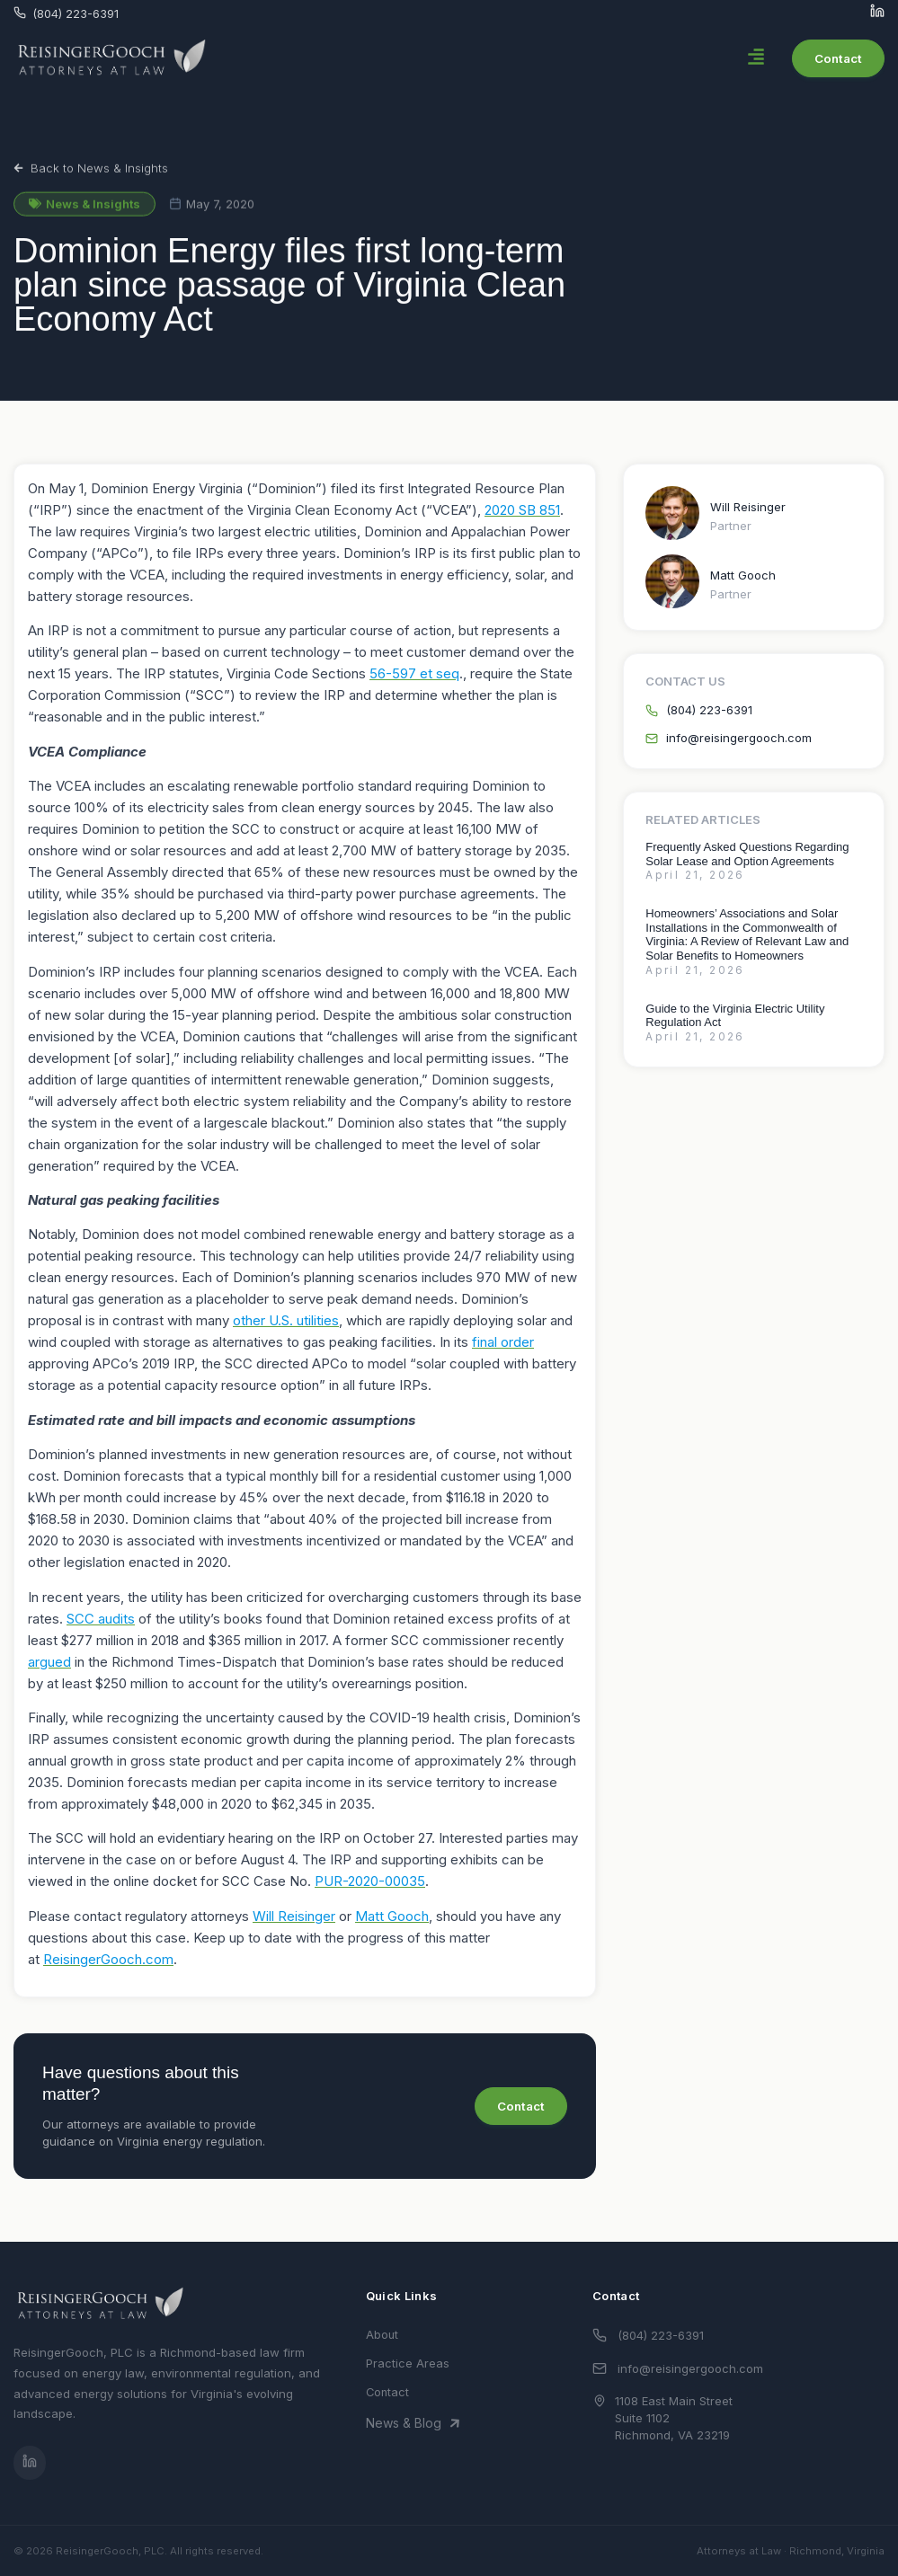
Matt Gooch (743, 575)
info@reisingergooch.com (690, 2368)
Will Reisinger (748, 507)
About (382, 2334)
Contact (387, 2392)
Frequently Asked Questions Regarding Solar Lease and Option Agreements (747, 854)
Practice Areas (407, 2363)
